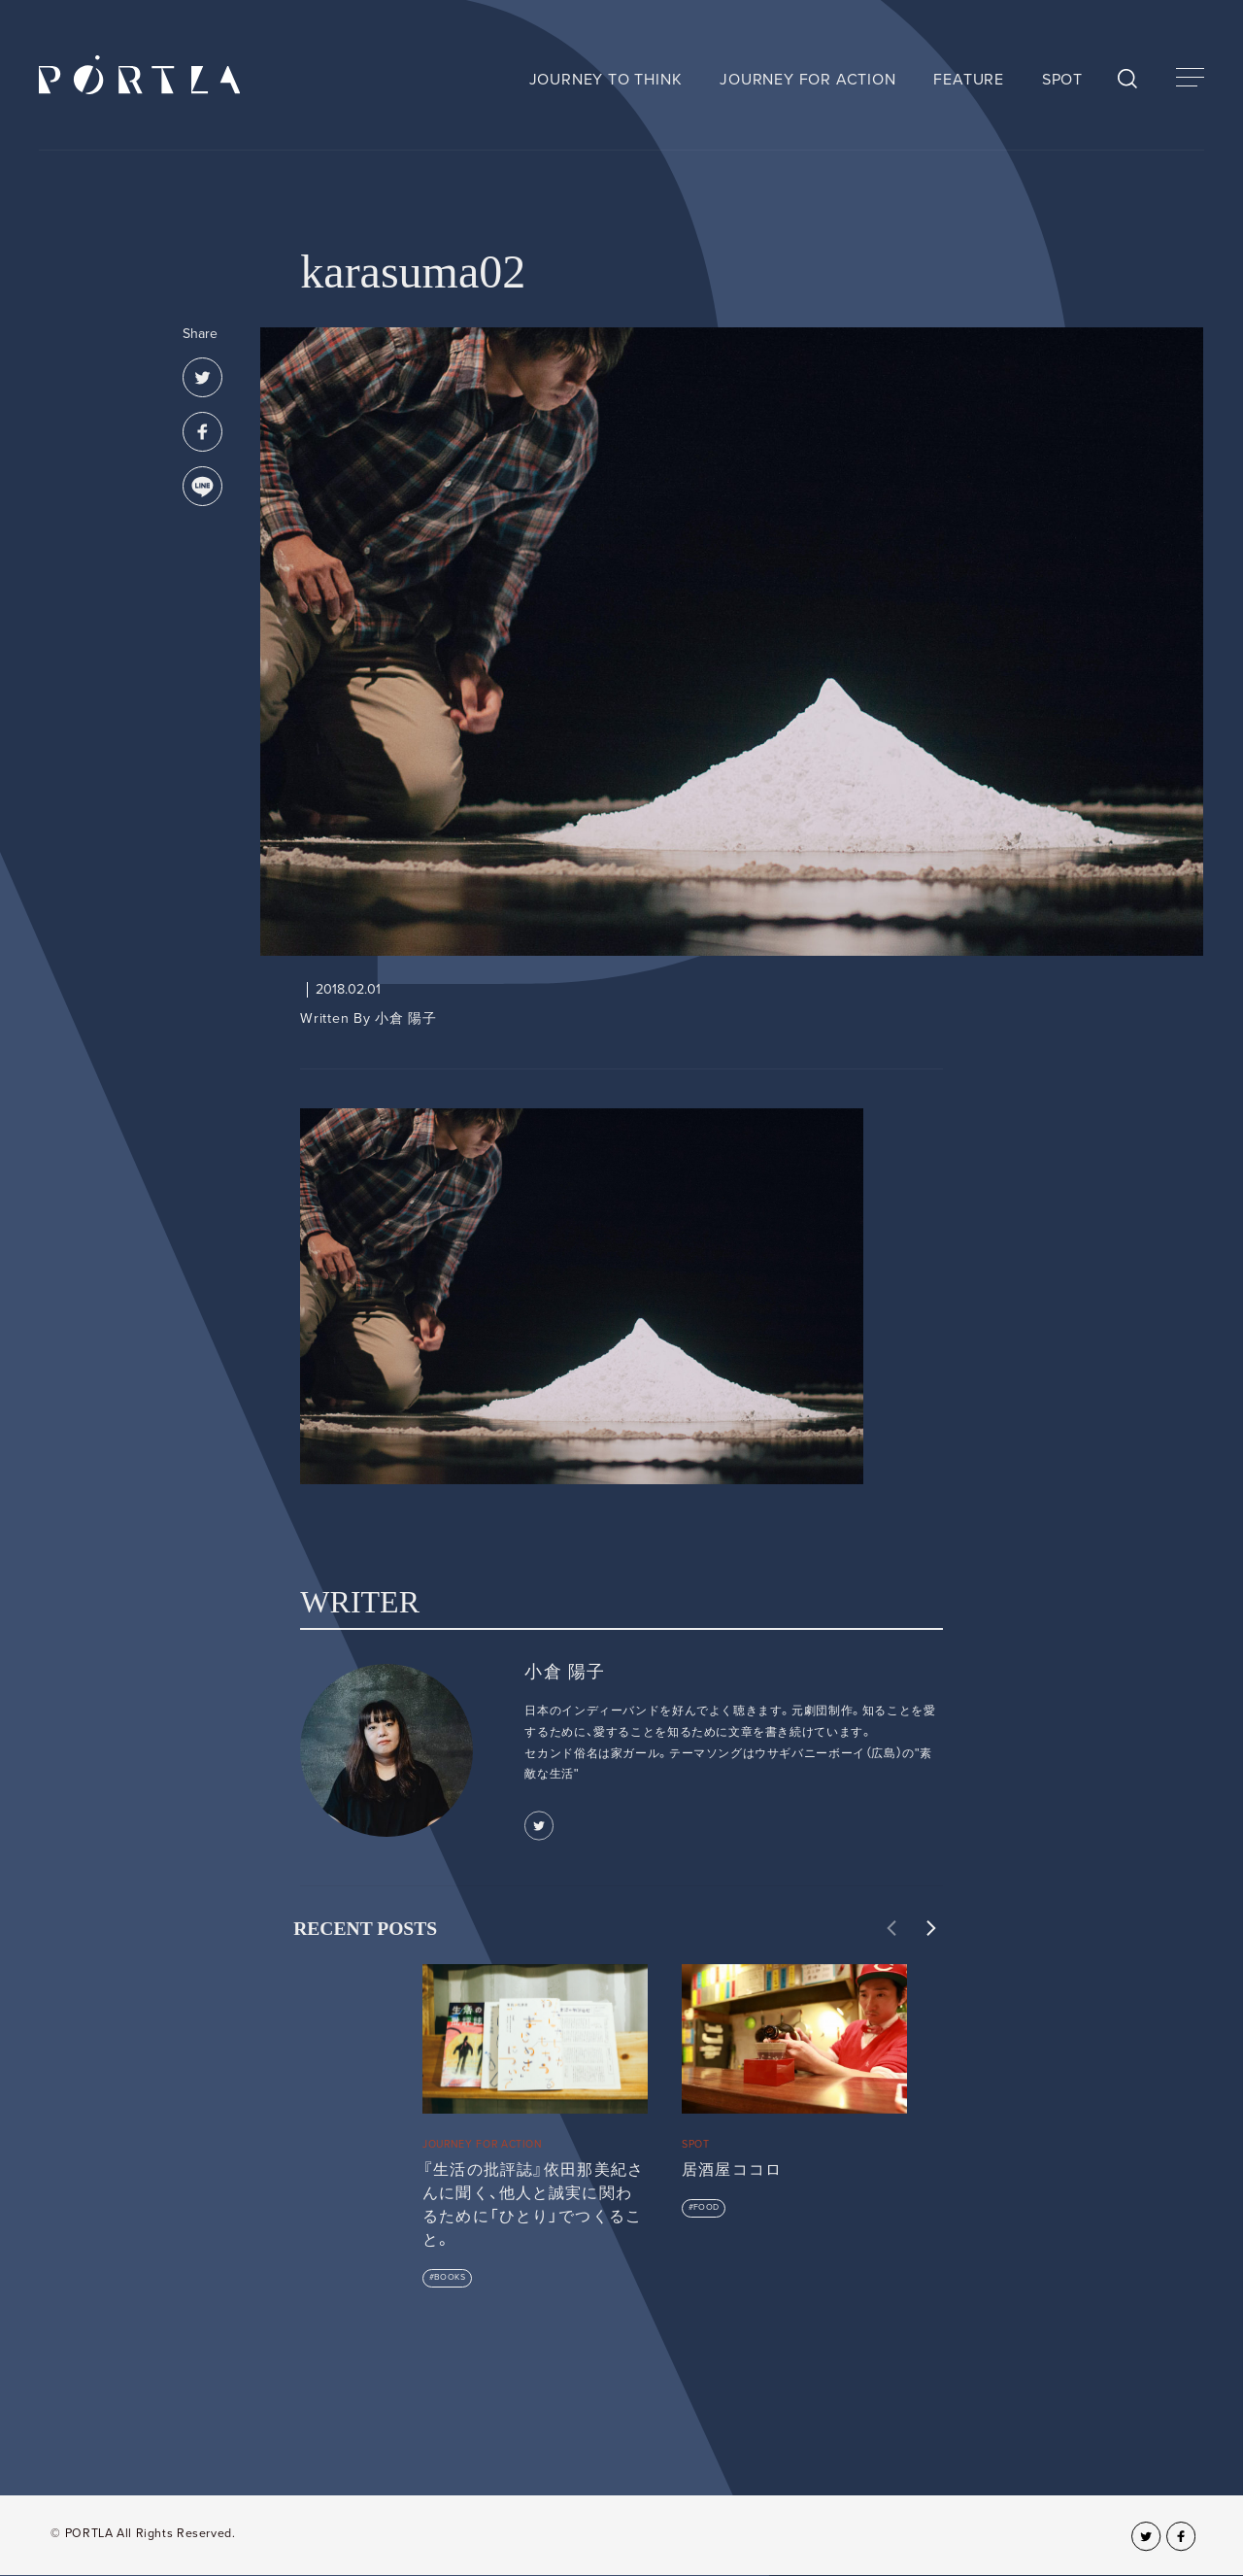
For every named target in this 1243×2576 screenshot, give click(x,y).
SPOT (1062, 79)
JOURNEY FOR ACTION (807, 79)
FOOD (706, 2207)
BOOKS (449, 2277)
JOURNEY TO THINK (606, 79)
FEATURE (968, 79)
